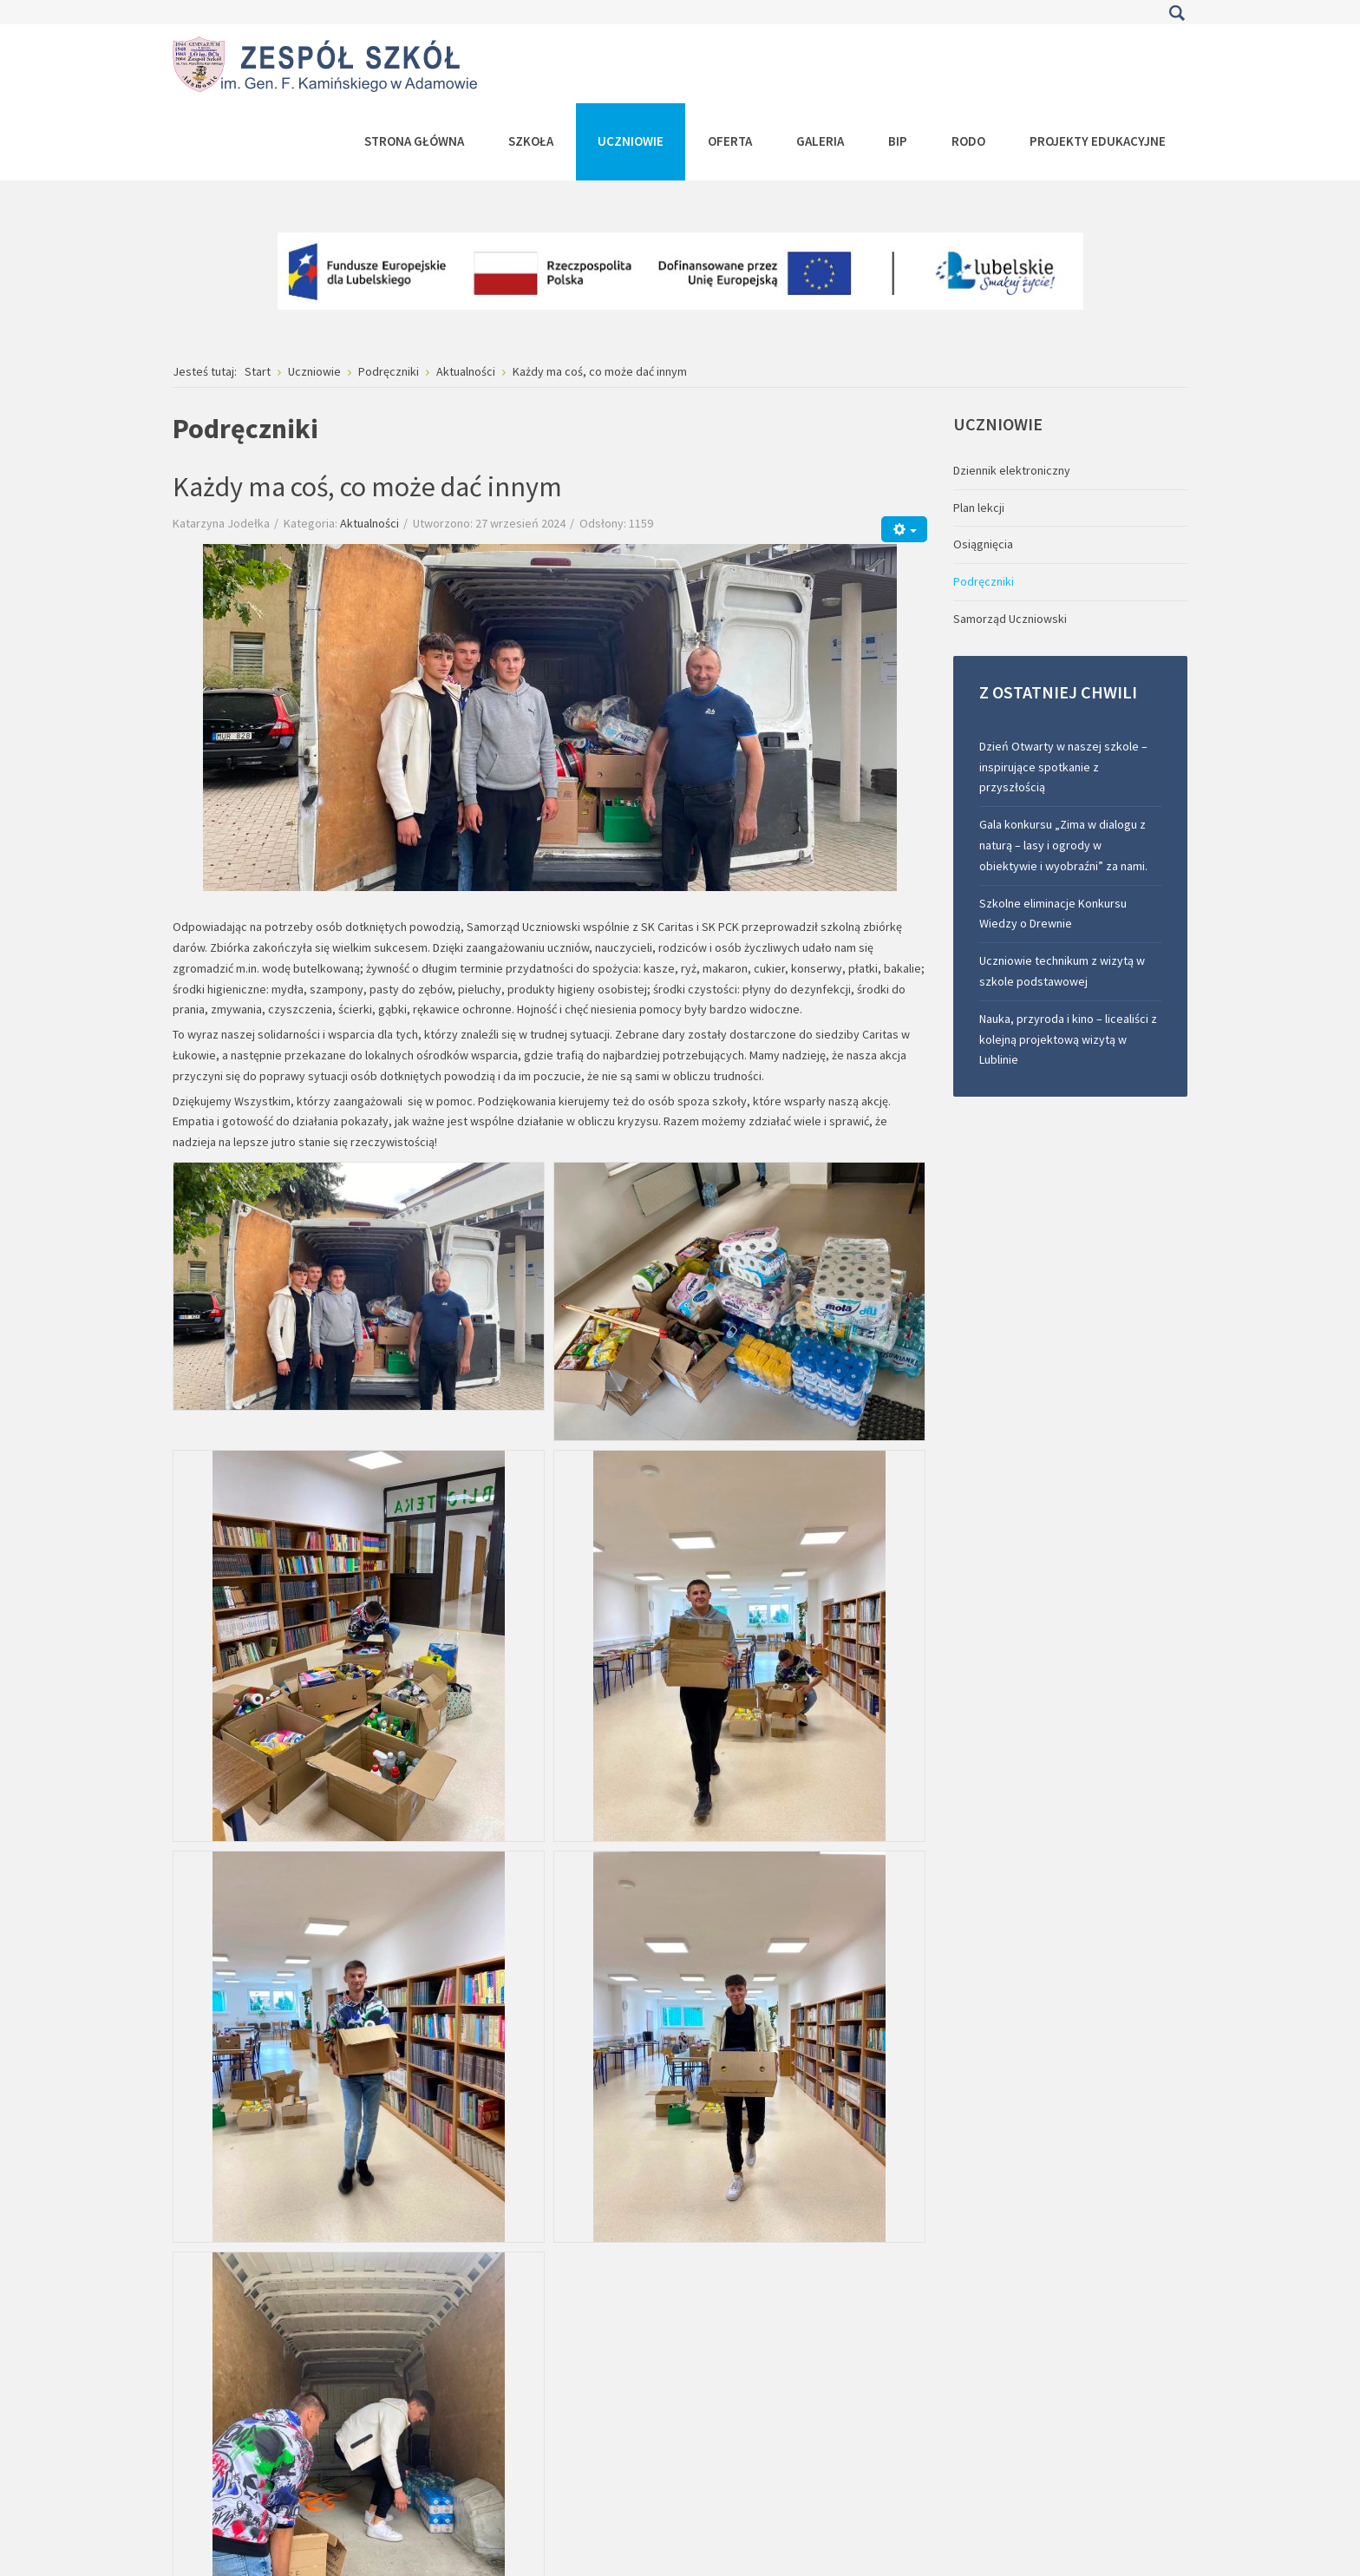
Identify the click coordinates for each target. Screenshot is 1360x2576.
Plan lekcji (978, 507)
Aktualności (369, 523)
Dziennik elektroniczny (1011, 470)
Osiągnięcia (983, 544)
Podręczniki (983, 581)
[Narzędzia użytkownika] (904, 528)
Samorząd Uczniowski (1010, 618)
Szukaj (1176, 13)
